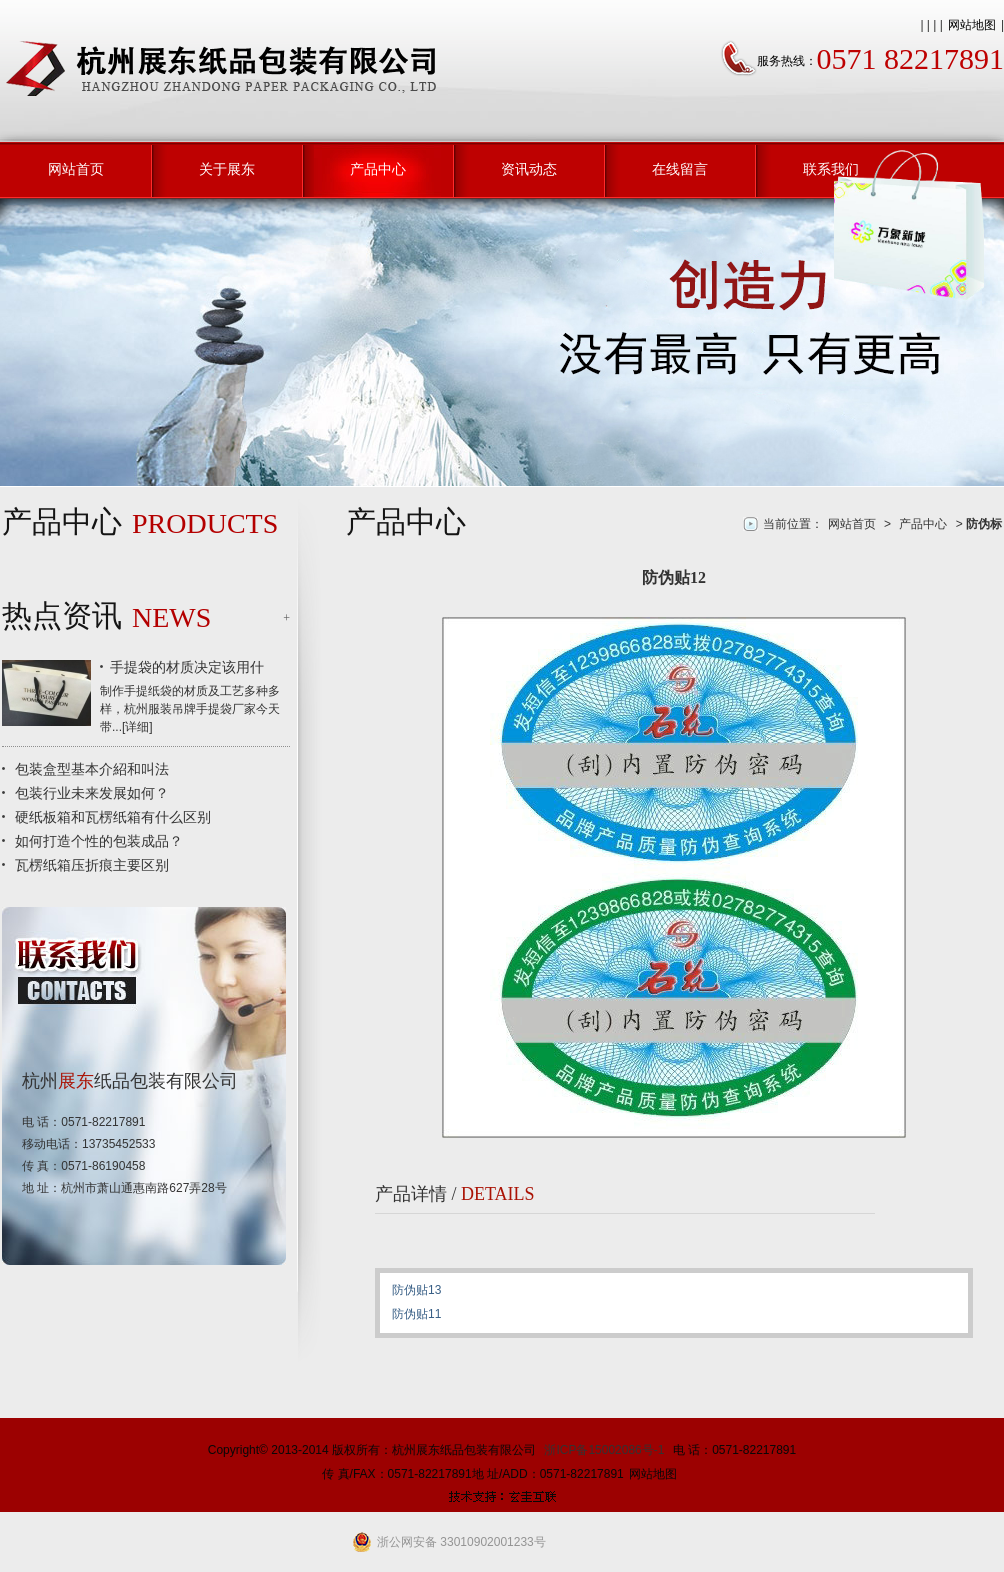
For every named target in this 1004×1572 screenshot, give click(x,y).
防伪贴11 (416, 1314)
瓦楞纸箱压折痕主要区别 (92, 865)
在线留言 (680, 169)
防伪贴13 (416, 1290)
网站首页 (76, 169)
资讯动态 (529, 169)
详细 (137, 727)
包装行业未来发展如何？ (92, 793)
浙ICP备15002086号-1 (604, 1450)
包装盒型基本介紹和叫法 (92, 769)
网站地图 (972, 25)
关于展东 (227, 169)
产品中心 (378, 169)
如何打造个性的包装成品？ (99, 841)
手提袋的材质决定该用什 (187, 667)
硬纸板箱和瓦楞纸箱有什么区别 (113, 817)
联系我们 (831, 169)
